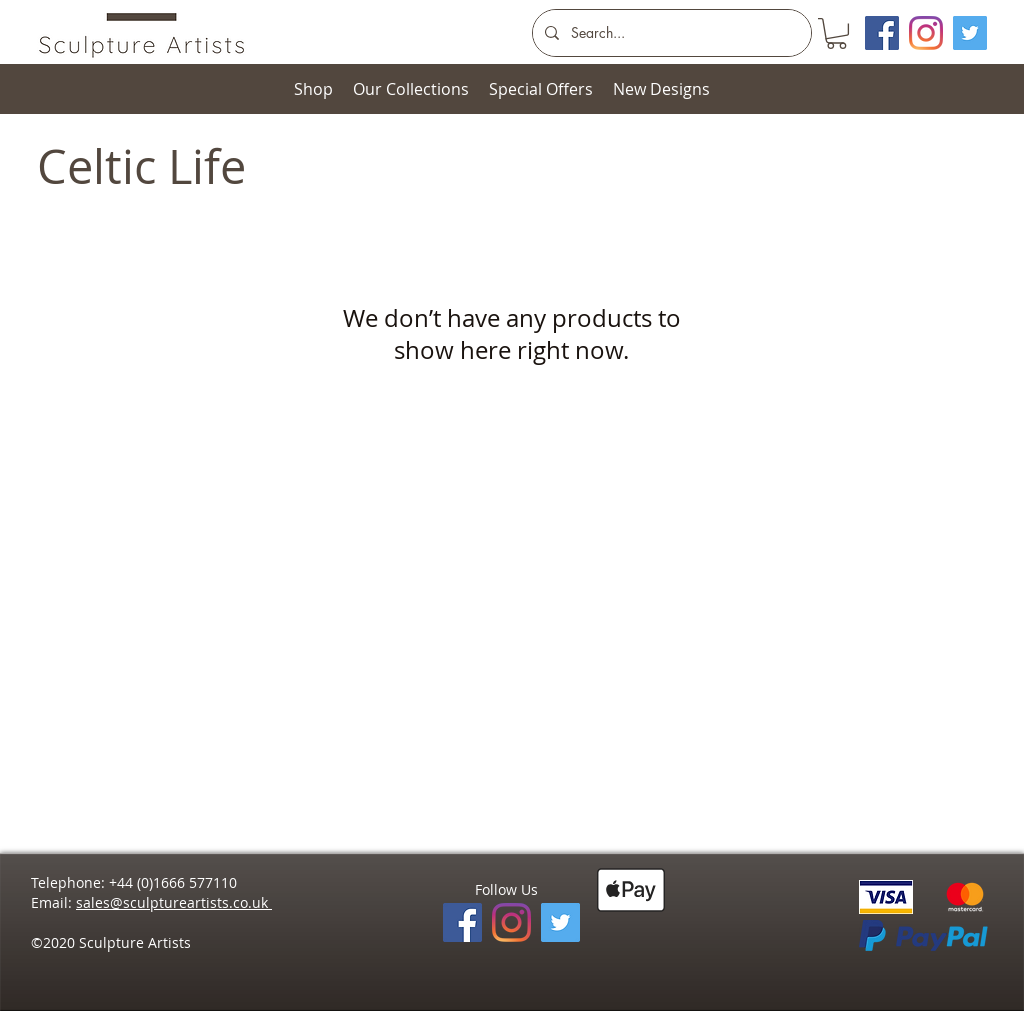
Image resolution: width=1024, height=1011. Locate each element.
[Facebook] (462, 922)
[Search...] (670, 33)
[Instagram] (926, 33)
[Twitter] (970, 33)
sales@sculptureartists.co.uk (174, 902)
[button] (836, 33)
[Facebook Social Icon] (882, 33)
